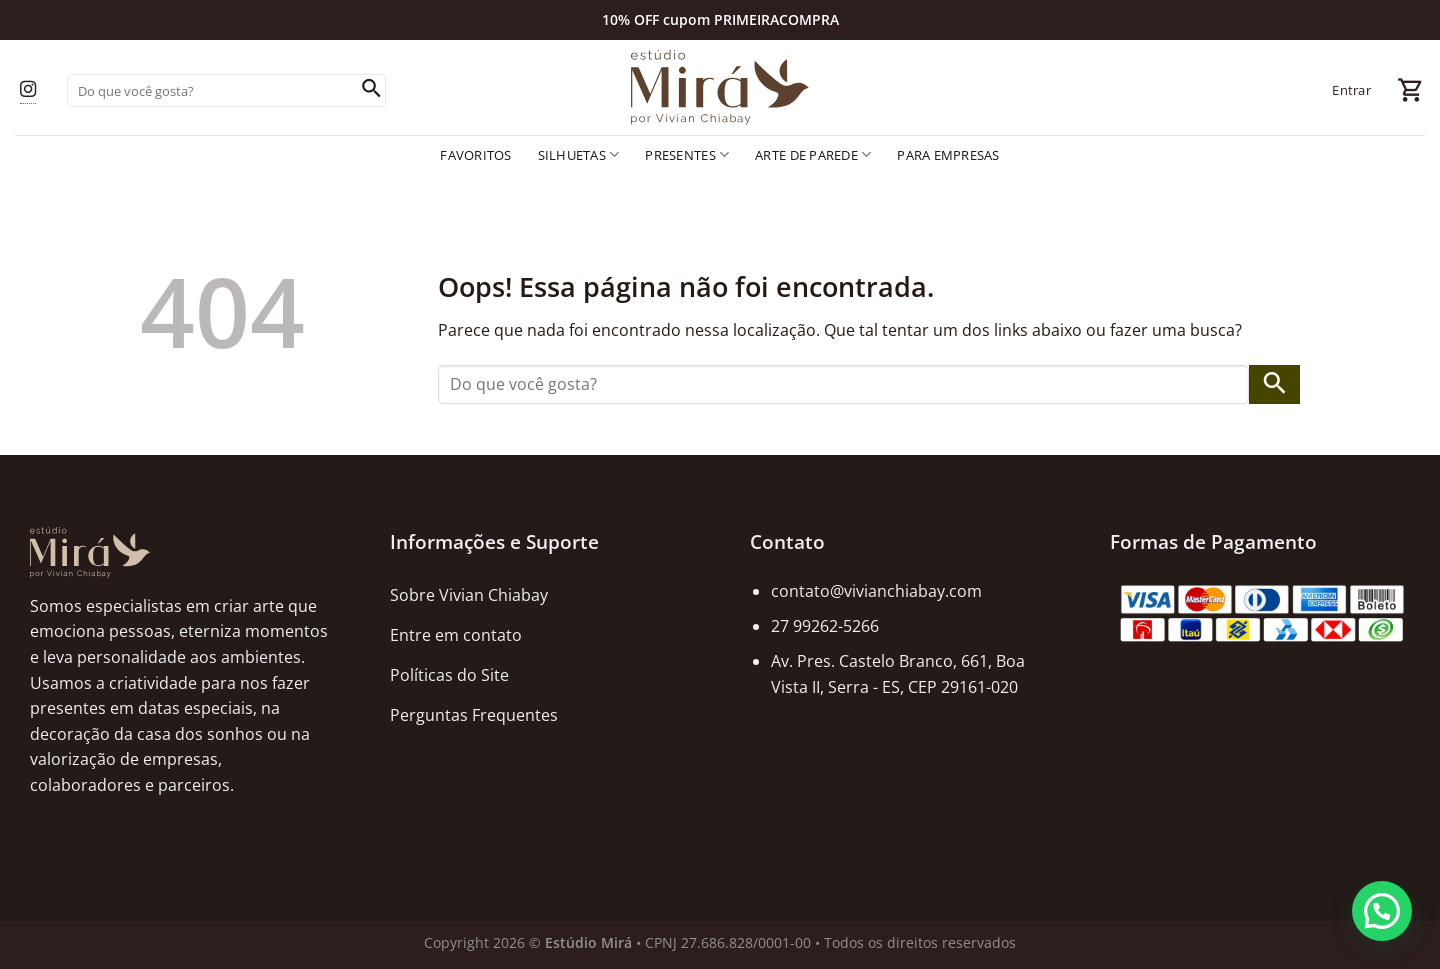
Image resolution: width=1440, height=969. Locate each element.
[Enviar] (371, 91)
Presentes (687, 154)
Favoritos (475, 155)
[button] (1382, 911)
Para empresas (948, 155)
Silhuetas (579, 154)
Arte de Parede (813, 154)
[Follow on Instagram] (28, 90)
